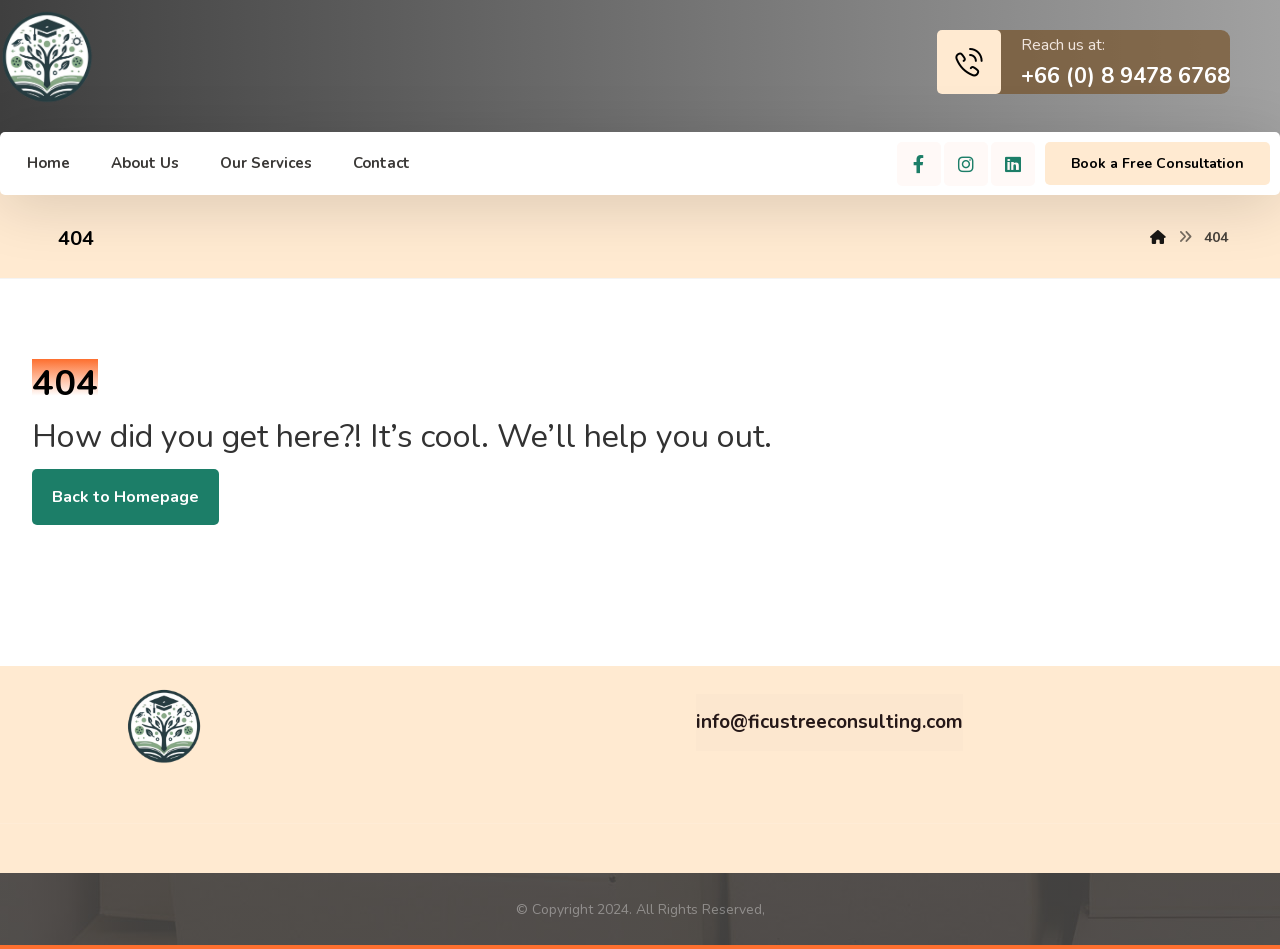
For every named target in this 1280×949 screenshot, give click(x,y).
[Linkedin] (1013, 164)
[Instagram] (966, 164)
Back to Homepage (125, 497)
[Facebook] (919, 164)
